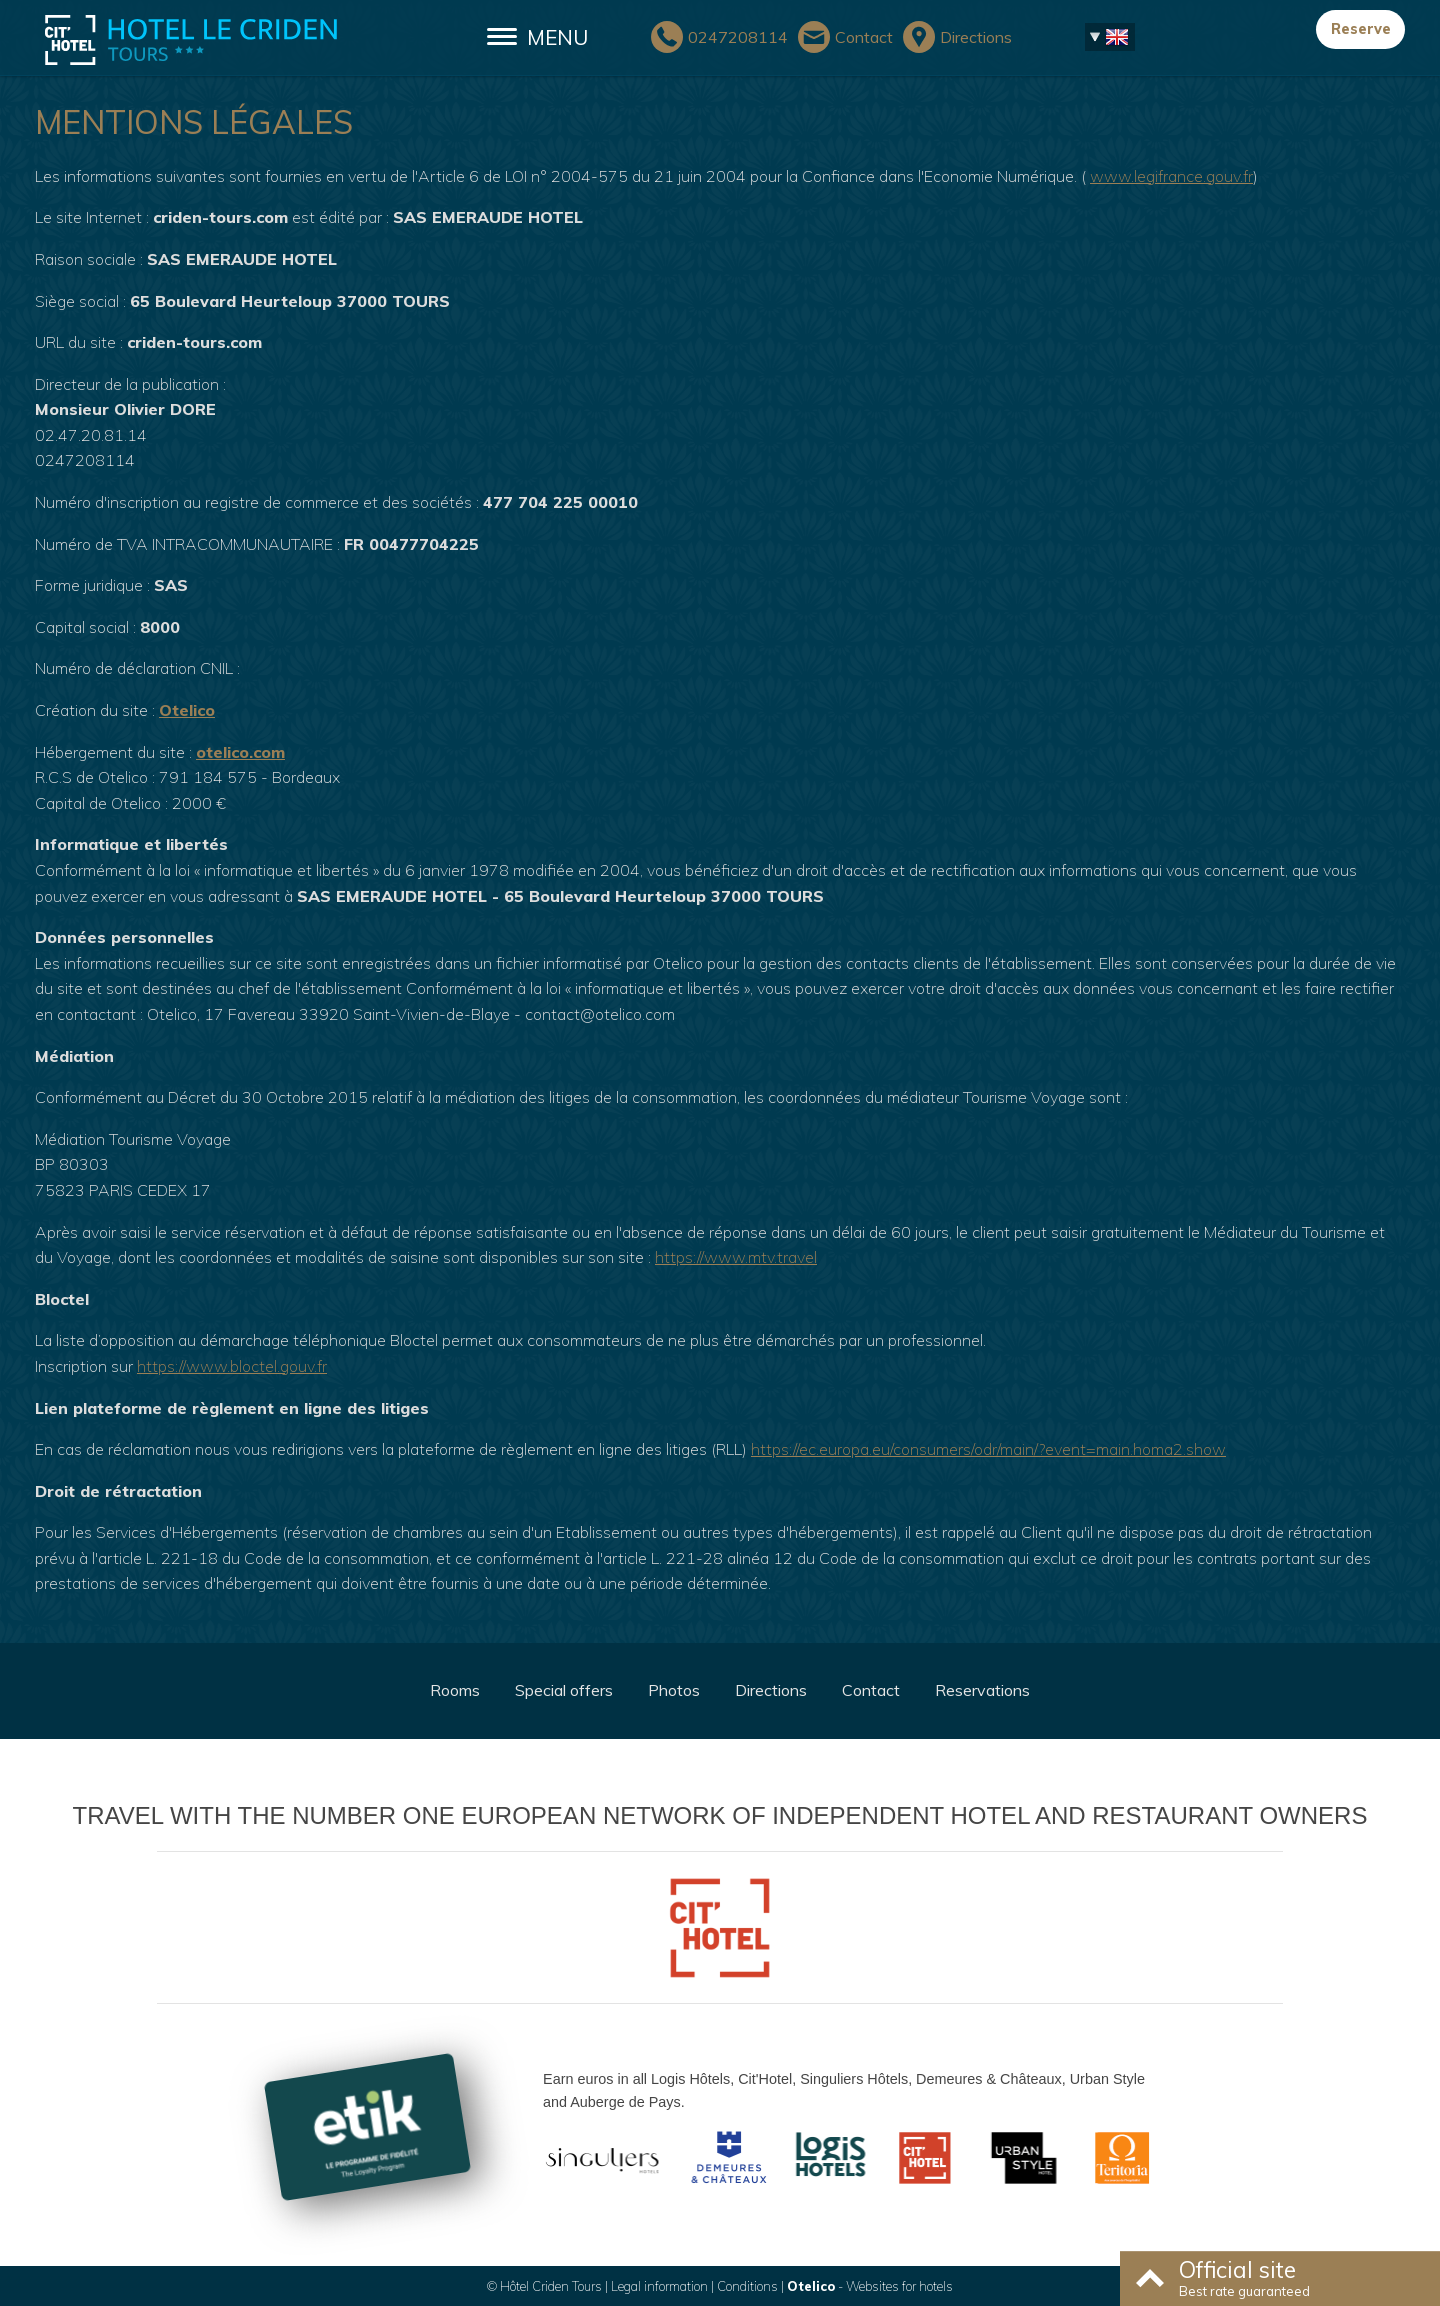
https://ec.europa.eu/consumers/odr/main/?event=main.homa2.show (988, 1449)
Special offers (564, 1690)
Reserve (1361, 29)
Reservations (982, 1690)
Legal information (659, 2286)
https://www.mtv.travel (736, 1257)
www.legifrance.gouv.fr (1171, 176)
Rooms (455, 1690)
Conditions (747, 2286)
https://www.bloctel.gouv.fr (232, 1366)
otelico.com (240, 752)
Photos (674, 1690)
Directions (771, 1690)
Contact (871, 1690)
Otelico (187, 710)
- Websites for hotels (870, 2286)
